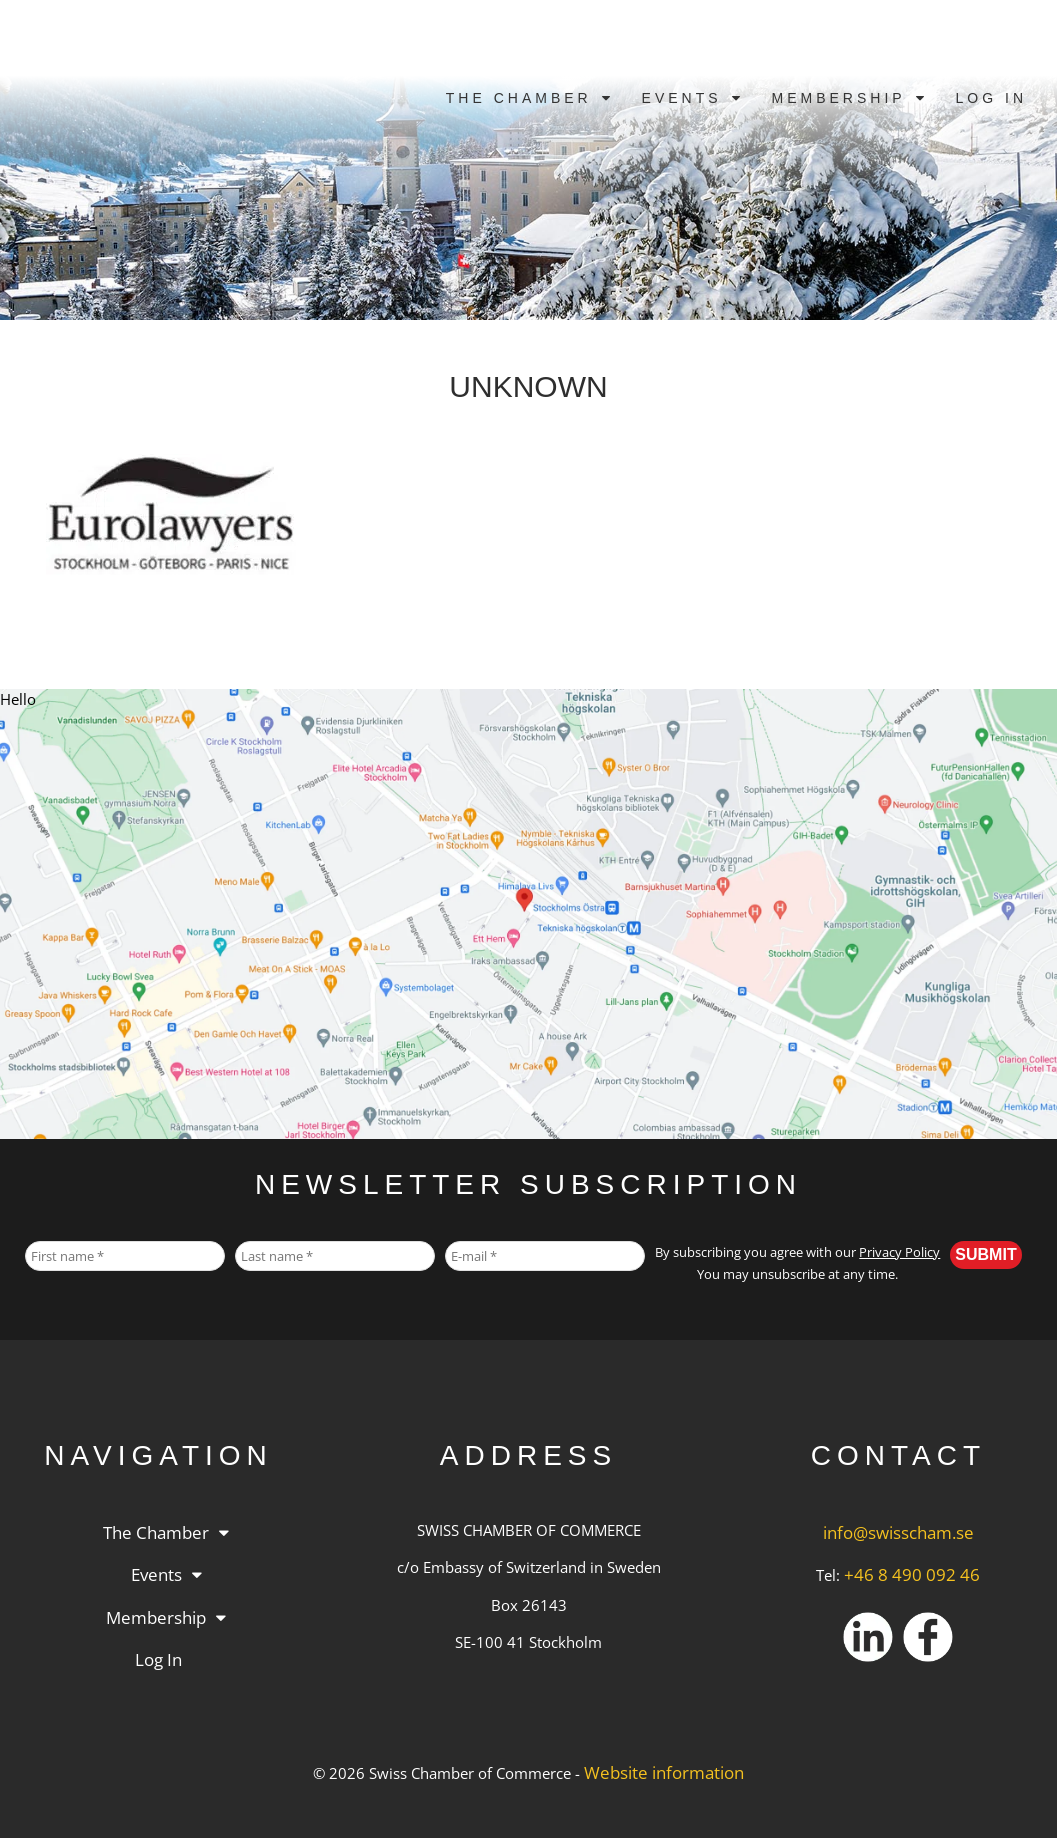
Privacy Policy (899, 1252)
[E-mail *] (545, 1256)
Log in (991, 98)
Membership (839, 98)
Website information (664, 1772)
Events (682, 98)
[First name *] (125, 1256)
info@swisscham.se (898, 1532)
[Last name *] (335, 1256)
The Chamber (519, 98)
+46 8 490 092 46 (912, 1574)
